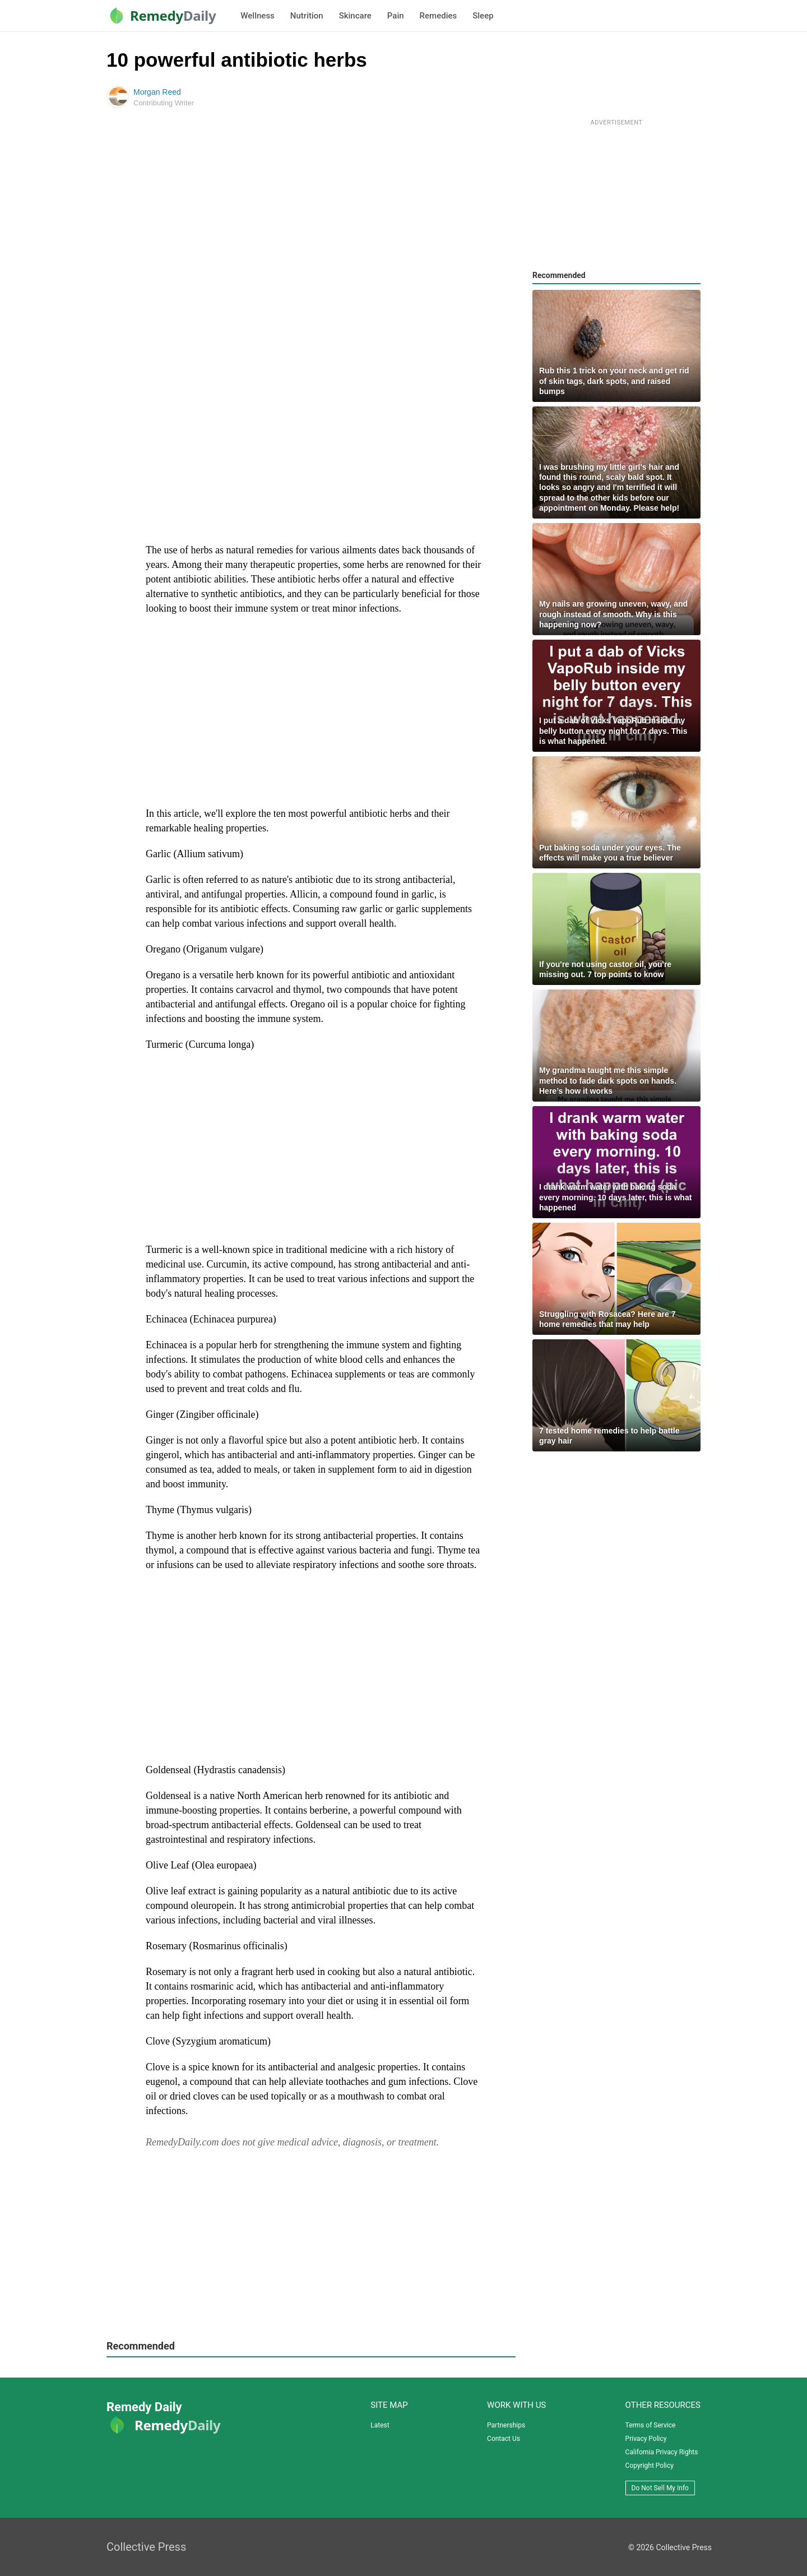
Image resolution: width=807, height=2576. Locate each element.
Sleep (482, 16)
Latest (379, 2425)
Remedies (438, 16)
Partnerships (506, 2425)
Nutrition (306, 16)
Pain (395, 16)
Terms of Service (650, 2425)
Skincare (355, 16)
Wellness (257, 16)
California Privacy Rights (661, 2452)
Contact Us (503, 2439)
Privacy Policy (646, 2439)
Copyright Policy (649, 2465)
